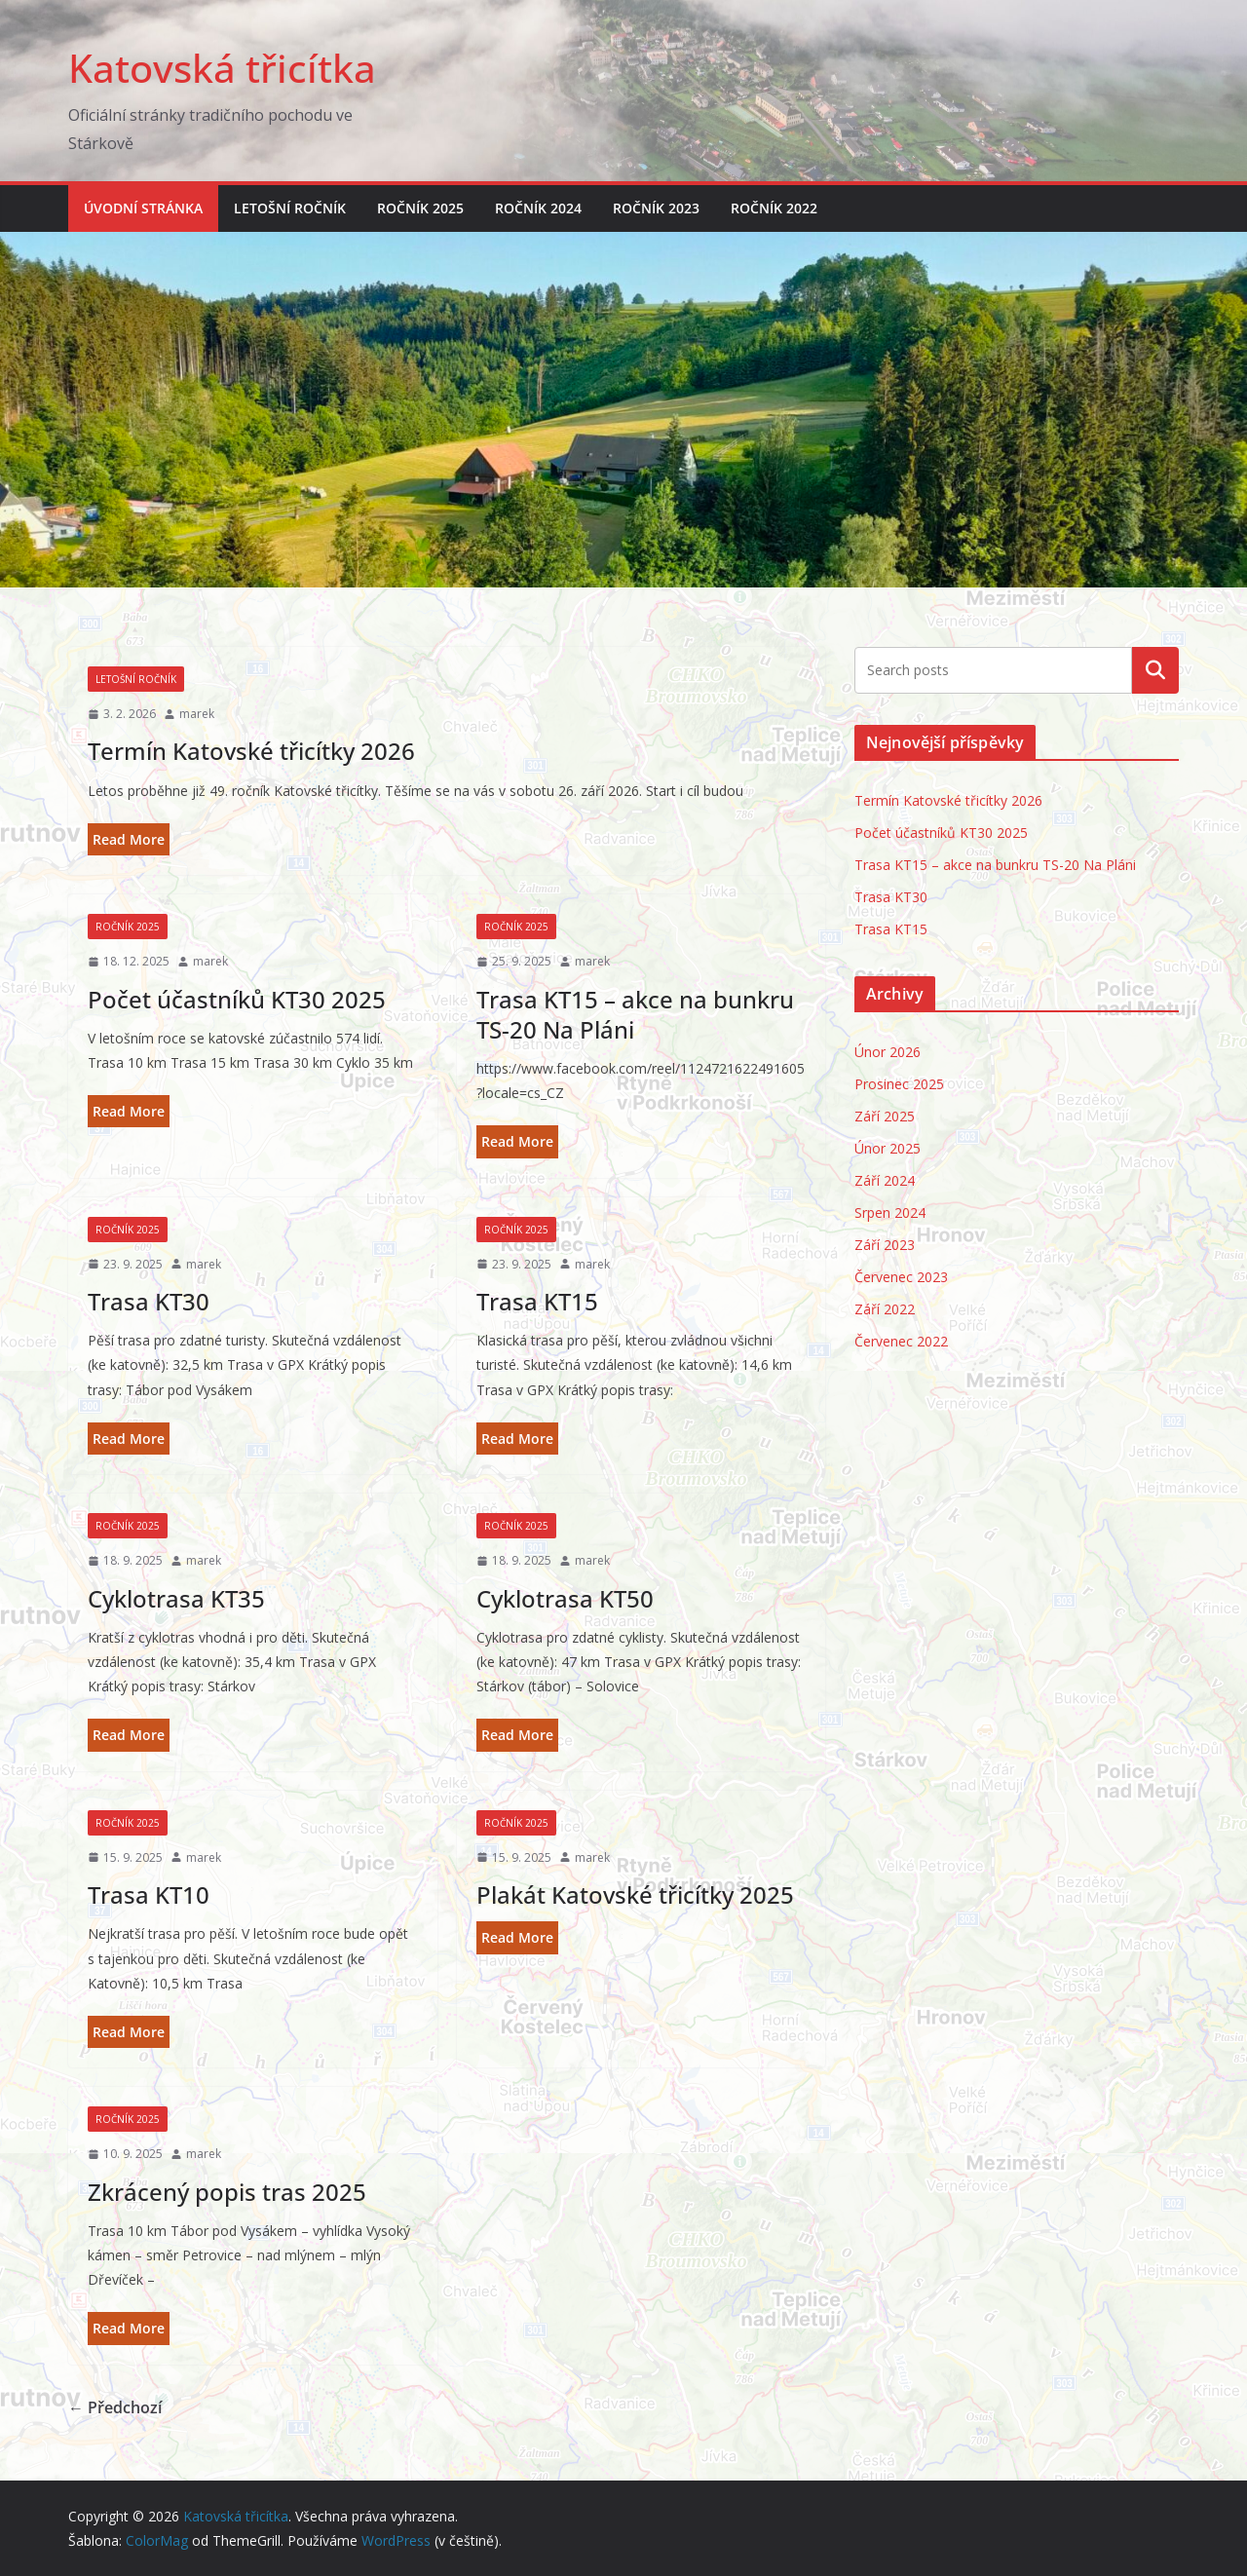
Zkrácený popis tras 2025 (227, 2192)
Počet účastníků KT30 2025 (237, 999)
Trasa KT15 (537, 1301)
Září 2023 (884, 1244)
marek (196, 713)
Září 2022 (884, 1309)
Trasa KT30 (148, 1301)
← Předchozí (115, 2407)
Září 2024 (884, 1180)
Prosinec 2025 (899, 1084)
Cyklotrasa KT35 (176, 1598)
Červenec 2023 (901, 1277)
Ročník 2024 (538, 208)
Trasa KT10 (148, 1894)
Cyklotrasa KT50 (565, 1598)
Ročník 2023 (656, 208)
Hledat (1155, 670)
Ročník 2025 (420, 208)
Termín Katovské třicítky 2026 (251, 751)
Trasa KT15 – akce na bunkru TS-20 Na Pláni (635, 1014)
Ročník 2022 (774, 208)
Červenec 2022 (901, 1341)
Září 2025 (884, 1116)
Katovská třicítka (222, 68)
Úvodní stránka (143, 208)
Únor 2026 (887, 1051)
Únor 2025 (887, 1148)
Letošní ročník (290, 208)
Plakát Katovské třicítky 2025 (635, 1894)
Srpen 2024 (890, 1212)
